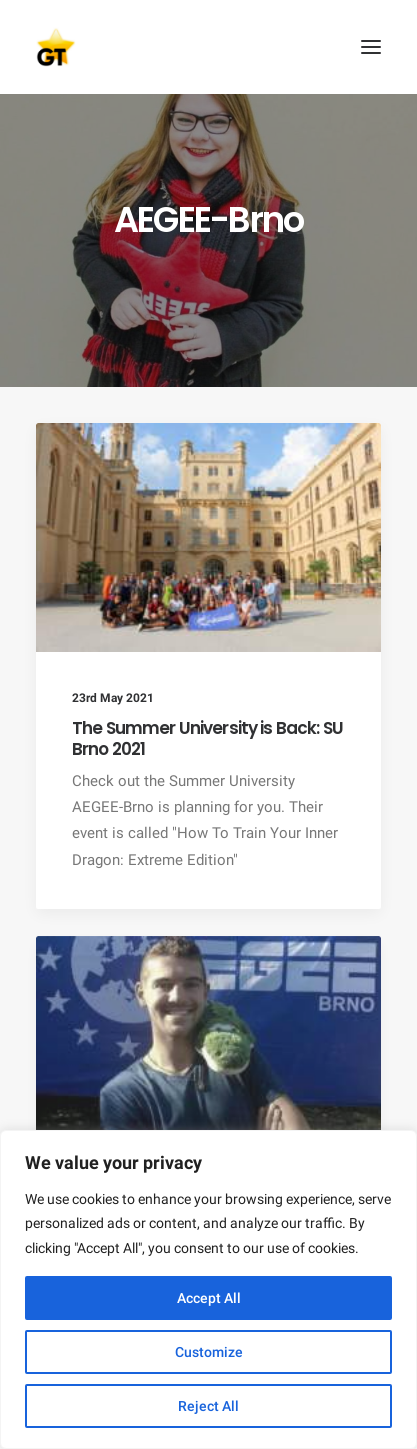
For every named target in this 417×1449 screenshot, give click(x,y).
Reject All (208, 1406)
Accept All (209, 1298)
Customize (209, 1352)
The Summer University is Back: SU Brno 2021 (207, 738)
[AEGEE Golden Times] (208, 47)
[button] (371, 47)
